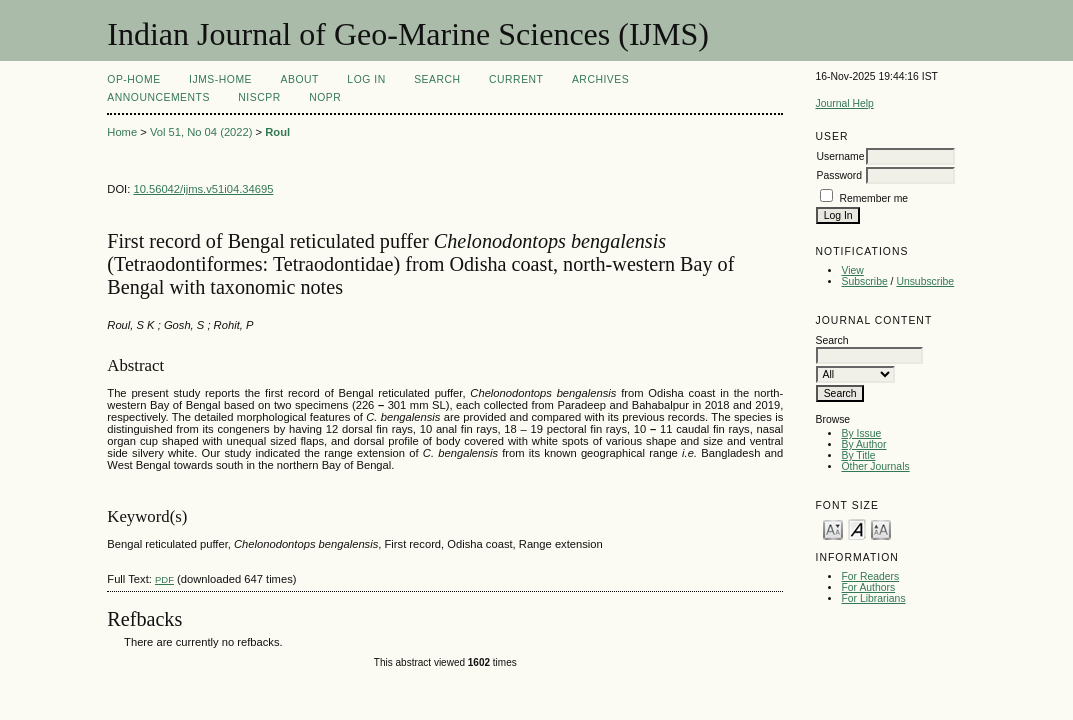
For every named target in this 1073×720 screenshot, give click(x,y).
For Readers (870, 576)
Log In (366, 79)
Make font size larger (881, 528)
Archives (600, 79)
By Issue (861, 433)
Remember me (873, 198)
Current (516, 79)
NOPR (325, 97)
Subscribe (864, 281)
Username (840, 156)
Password (839, 175)
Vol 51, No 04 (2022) (201, 132)
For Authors (868, 587)
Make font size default (857, 528)
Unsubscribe (925, 281)
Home (122, 132)
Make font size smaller (833, 528)
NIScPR (259, 97)
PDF (164, 579)
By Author (863, 444)
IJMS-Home (220, 79)
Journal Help (844, 103)
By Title (858, 455)
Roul (277, 132)
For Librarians (873, 598)
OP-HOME (133, 79)
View (852, 270)
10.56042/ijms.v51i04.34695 (203, 189)
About (299, 79)
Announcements (158, 97)
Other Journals (875, 466)
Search (437, 79)
